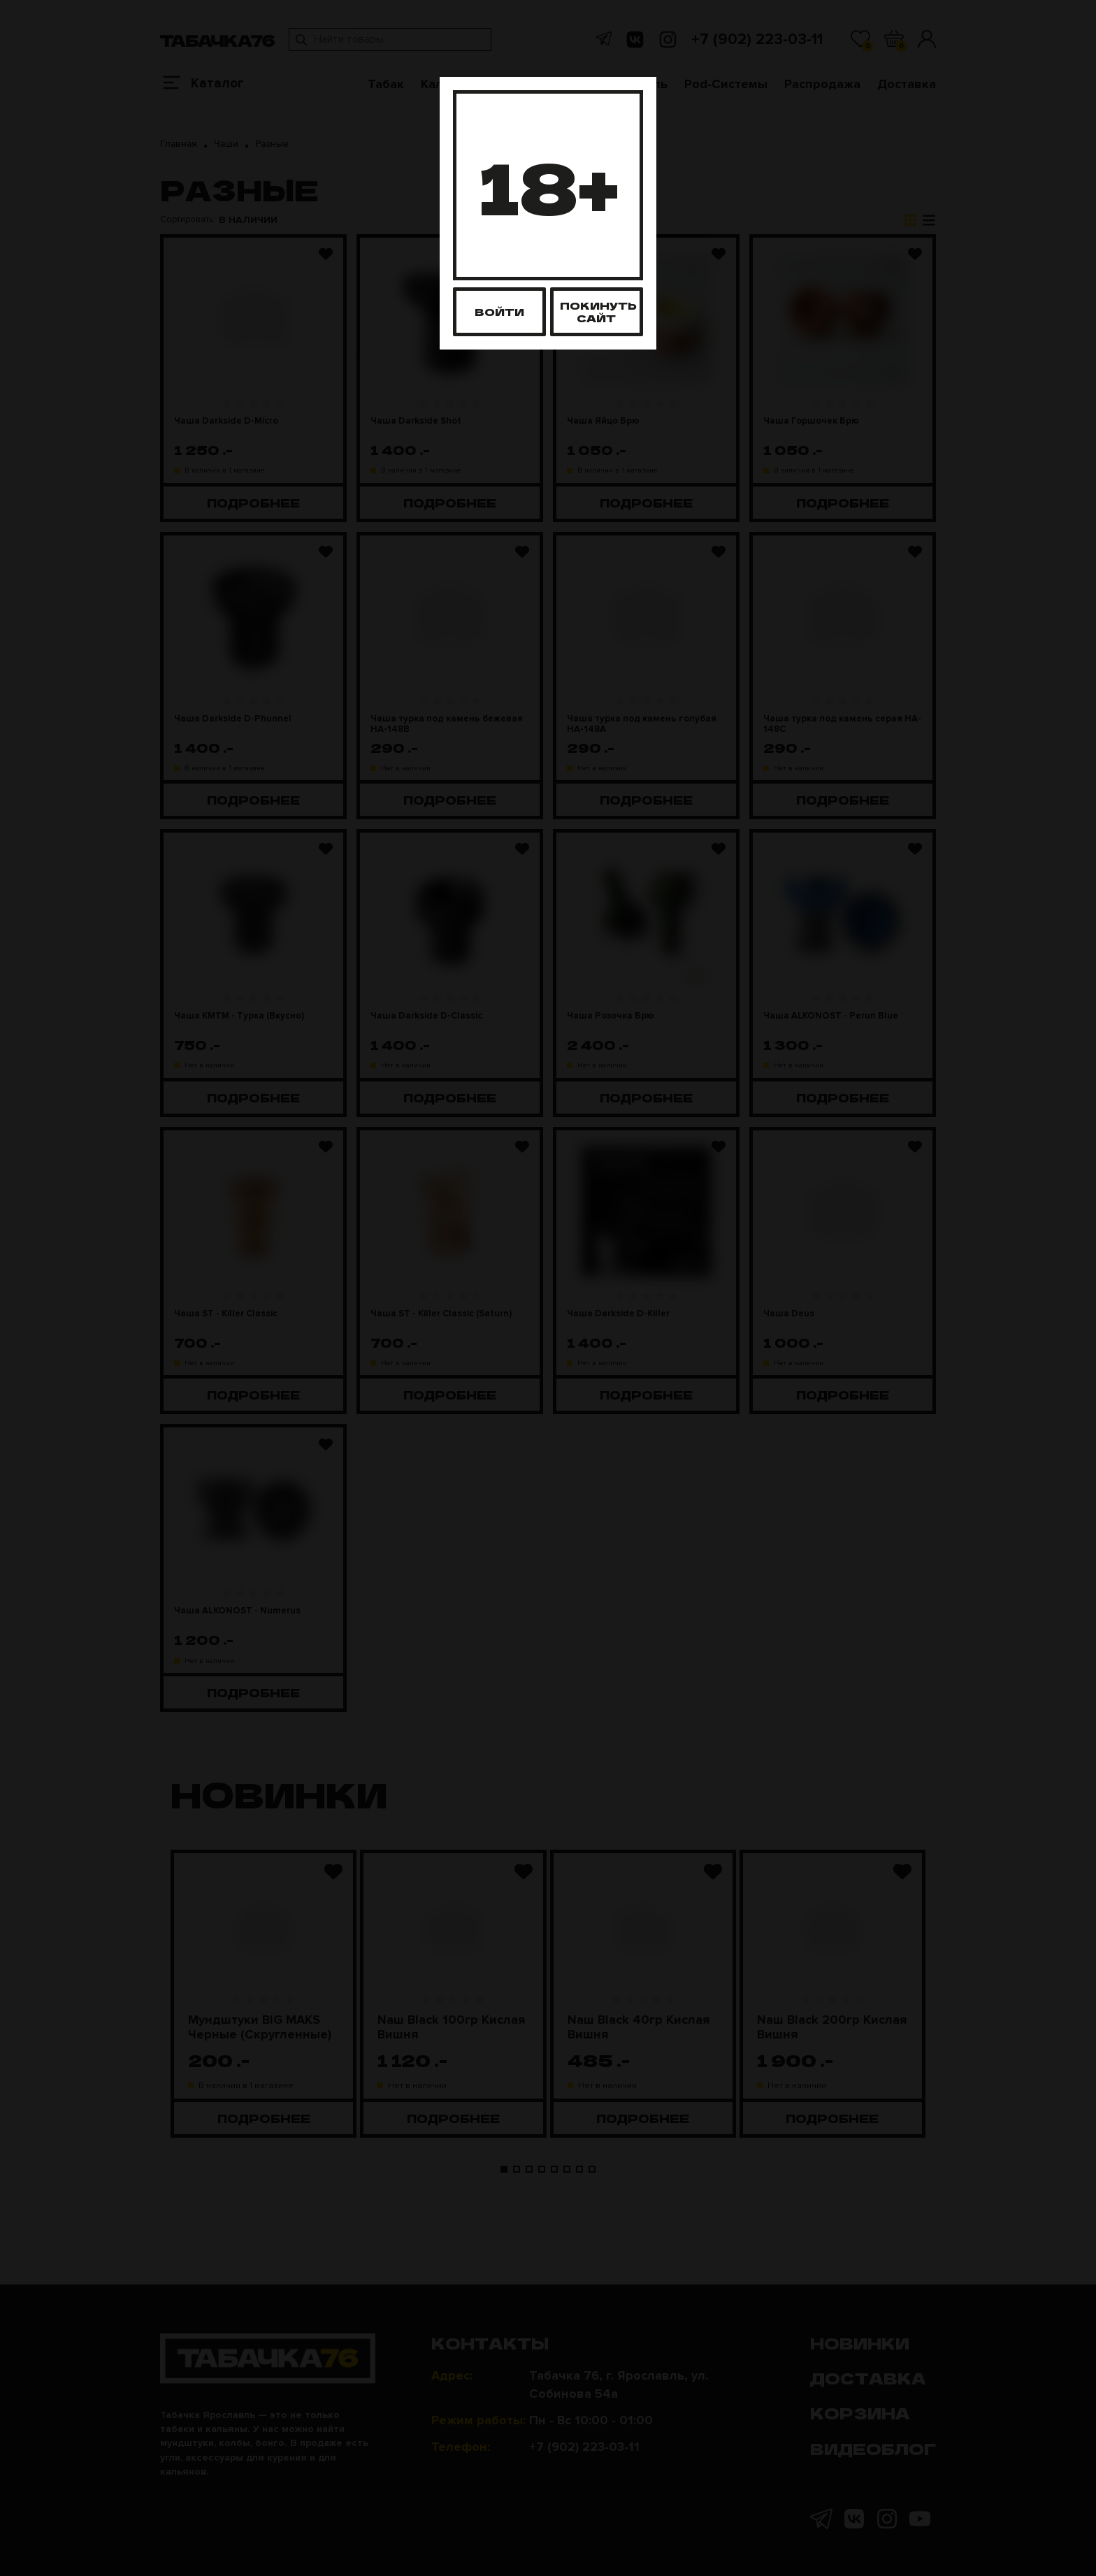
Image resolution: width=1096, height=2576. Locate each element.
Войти (499, 311)
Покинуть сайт (598, 311)
